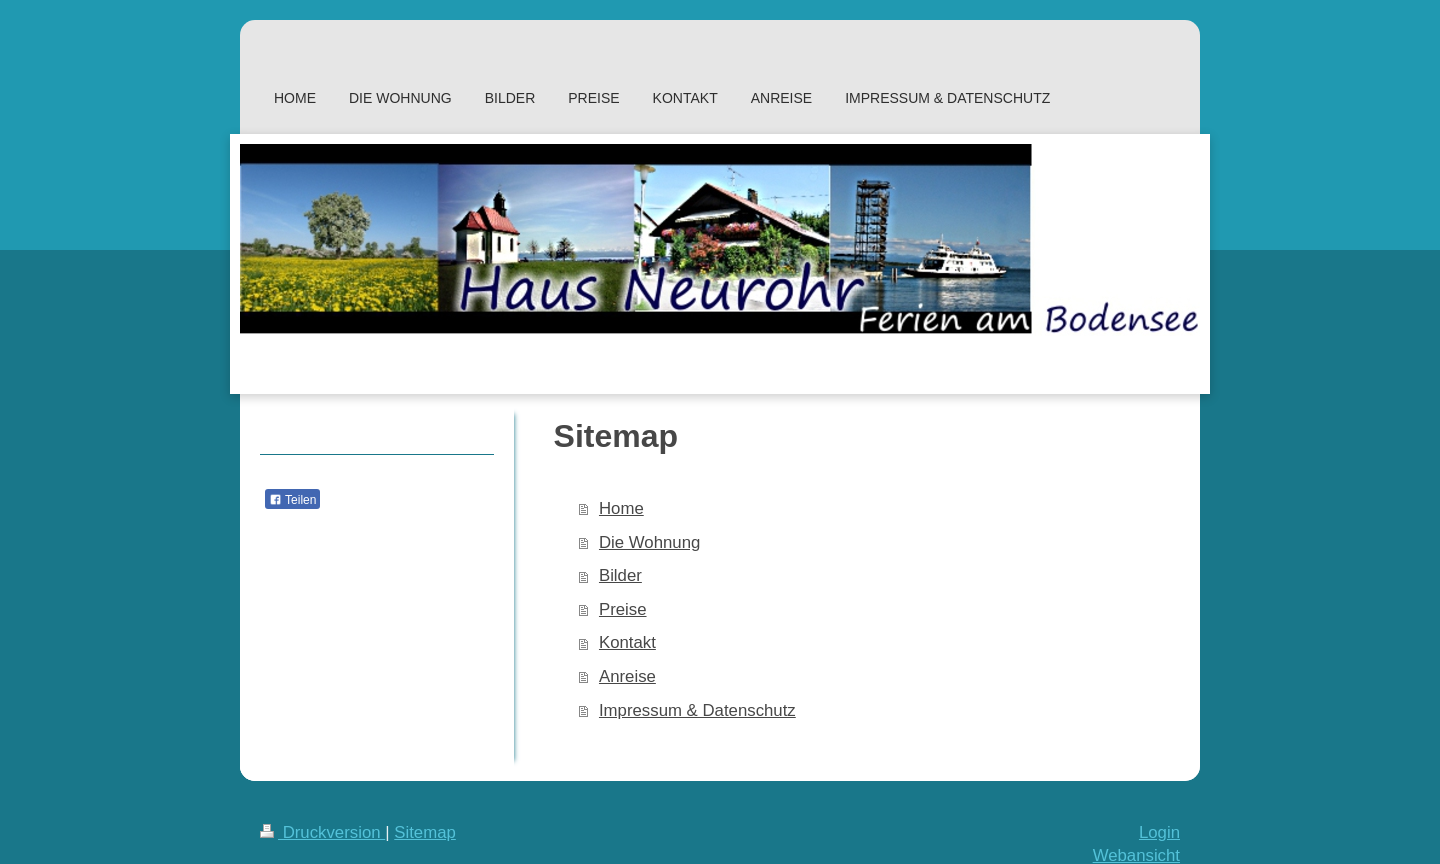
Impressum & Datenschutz (697, 710)
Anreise (627, 676)
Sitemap (425, 832)
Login (1159, 832)
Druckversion (322, 832)
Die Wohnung (649, 542)
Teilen (292, 500)
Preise (623, 609)
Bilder (620, 575)
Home (621, 508)
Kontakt (627, 642)
